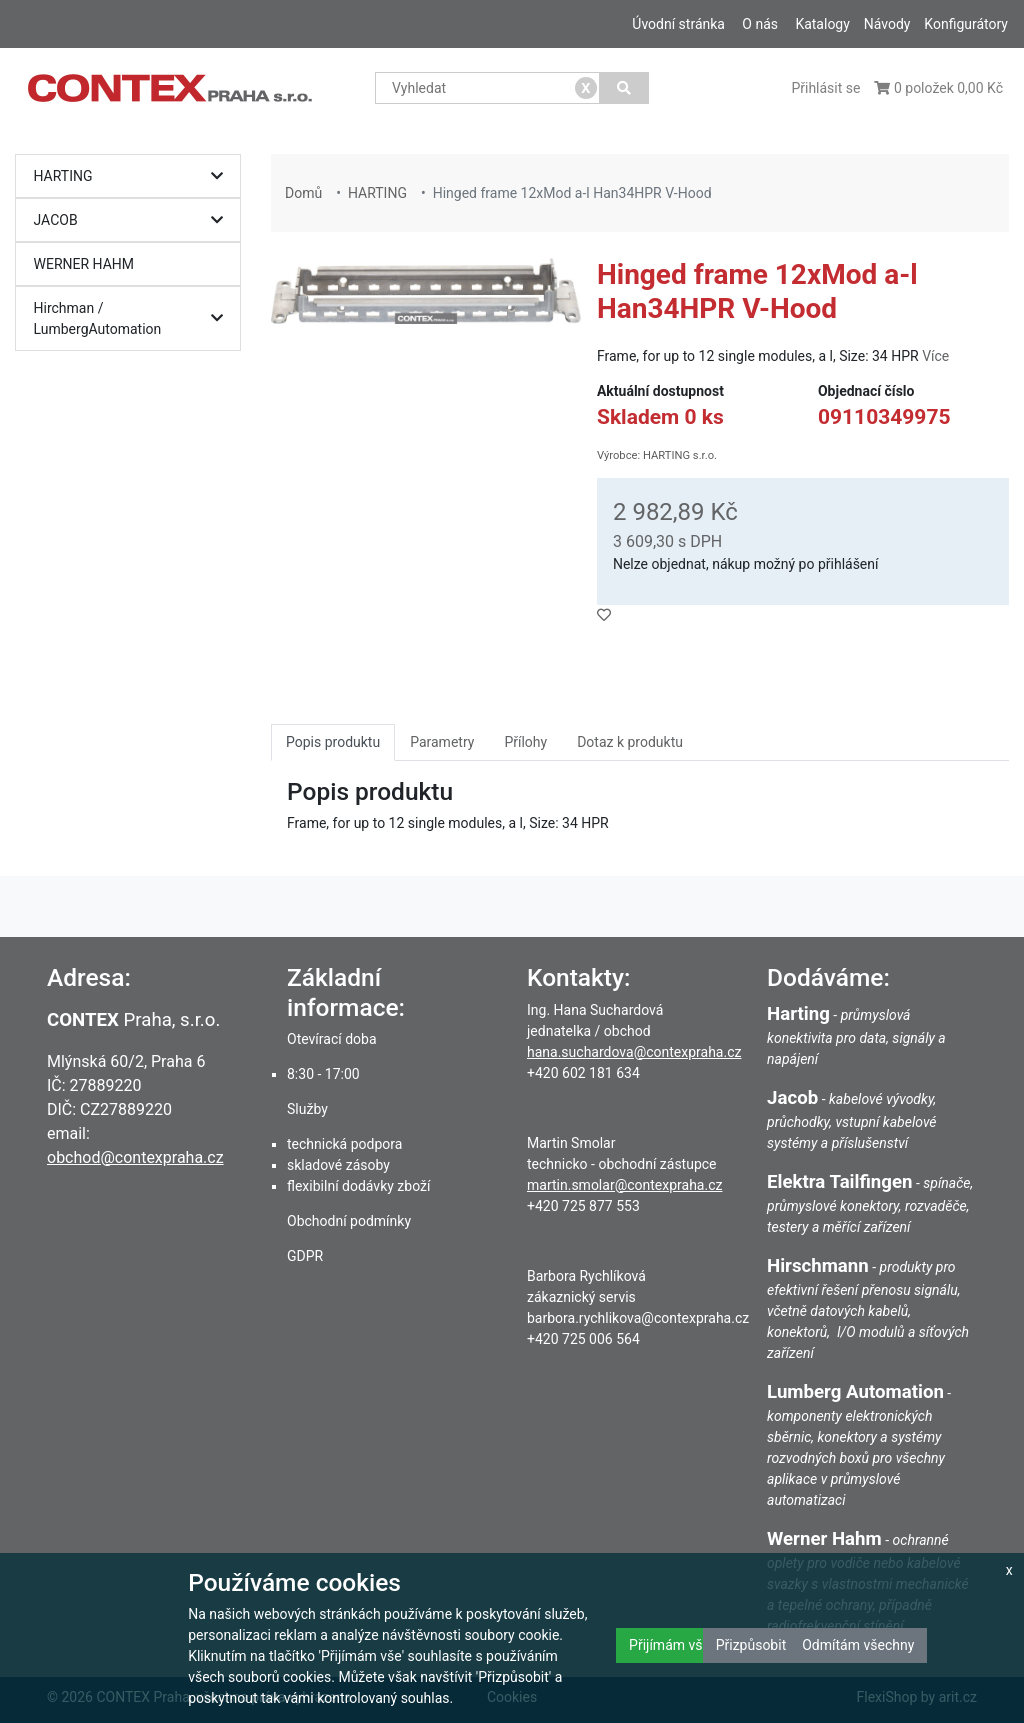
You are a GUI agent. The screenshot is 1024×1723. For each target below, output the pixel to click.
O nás (760, 24)
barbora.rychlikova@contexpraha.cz (638, 1318)
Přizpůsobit (751, 1645)
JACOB (133, 220)
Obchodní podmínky (349, 1221)
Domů (303, 193)
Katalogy (822, 24)
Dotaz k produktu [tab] (630, 742)
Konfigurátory (966, 24)
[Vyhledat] (624, 88)
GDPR (305, 1256)
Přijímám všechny (684, 1645)
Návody (887, 24)
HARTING (133, 176)
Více (935, 356)
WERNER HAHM (84, 264)
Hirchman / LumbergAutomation (133, 318)
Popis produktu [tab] (333, 742)
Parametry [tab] (442, 742)
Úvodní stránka (678, 24)
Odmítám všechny (858, 1645)
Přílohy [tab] (525, 742)
